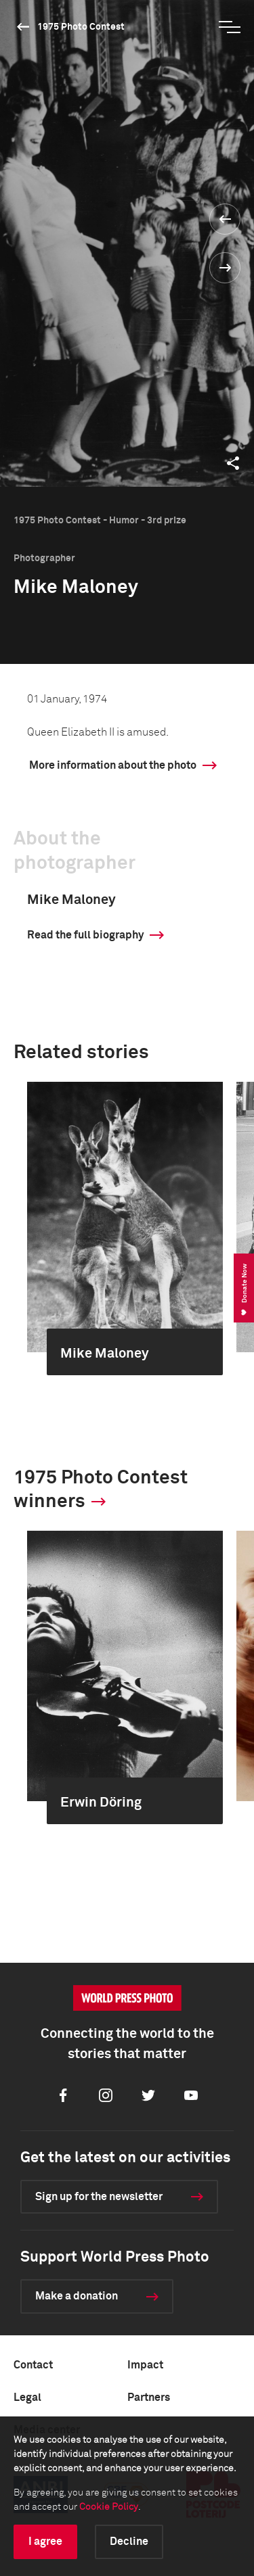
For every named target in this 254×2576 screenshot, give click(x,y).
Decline (129, 2541)
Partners (148, 2397)
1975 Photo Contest (81, 27)
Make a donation (76, 2296)
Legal (27, 2397)
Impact (145, 2365)
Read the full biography (85, 935)
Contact (33, 2365)
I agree (45, 2541)
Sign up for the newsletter (99, 2196)
